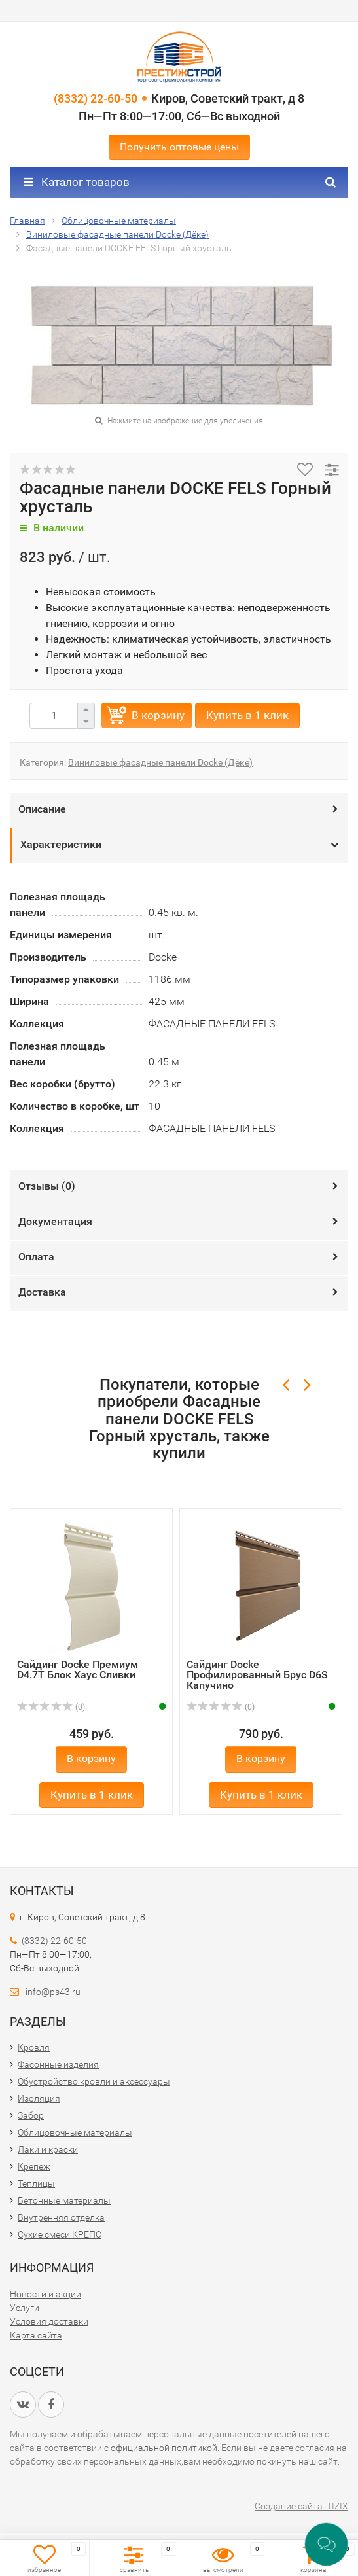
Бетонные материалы (64, 2200)
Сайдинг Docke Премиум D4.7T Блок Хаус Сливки (77, 1669)
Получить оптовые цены (179, 147)
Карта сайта (36, 2335)
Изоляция (39, 2098)
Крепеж (34, 2166)
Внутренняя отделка (61, 2217)
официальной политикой (164, 2448)
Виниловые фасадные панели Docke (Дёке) (160, 762)
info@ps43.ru (53, 1991)
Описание (42, 809)
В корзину (158, 715)
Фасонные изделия (58, 2064)
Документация (55, 1221)
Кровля (34, 2047)
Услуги (24, 2308)
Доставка (42, 1292)
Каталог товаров (77, 181)
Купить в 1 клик (247, 715)
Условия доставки (49, 2321)
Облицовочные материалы (75, 2132)
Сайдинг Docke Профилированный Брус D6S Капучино (257, 1674)
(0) (51, 1707)
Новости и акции (45, 2294)
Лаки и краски (48, 2149)
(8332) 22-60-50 (95, 98)
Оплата (36, 1256)
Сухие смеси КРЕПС (59, 2234)
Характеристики (60, 844)
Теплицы (36, 2183)
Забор (31, 2115)
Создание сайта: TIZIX (301, 2506)
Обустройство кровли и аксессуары (94, 2081)
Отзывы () (46, 1186)
